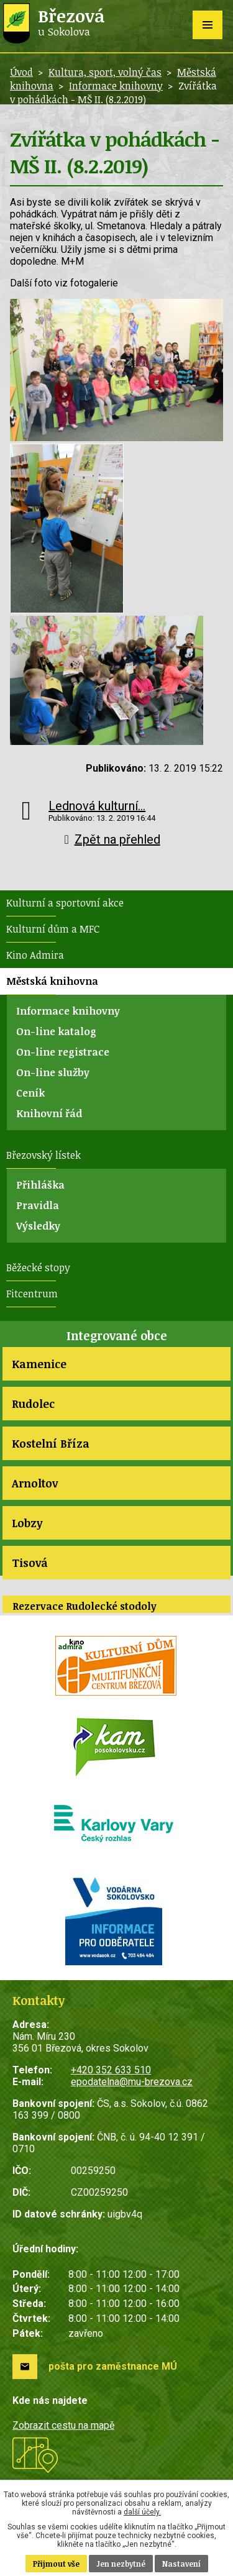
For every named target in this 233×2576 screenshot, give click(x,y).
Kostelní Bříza (50, 1443)
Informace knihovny (116, 86)
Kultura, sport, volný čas (105, 72)
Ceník (30, 1093)
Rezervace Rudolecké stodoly (84, 1606)
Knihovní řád (49, 1113)
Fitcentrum (32, 1293)
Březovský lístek (43, 1155)
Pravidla (37, 1205)
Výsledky (38, 1226)
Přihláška (40, 1185)
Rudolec (33, 1403)
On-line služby (52, 1072)
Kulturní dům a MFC (52, 929)
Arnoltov (35, 1483)
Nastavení (181, 2564)
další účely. (142, 2512)
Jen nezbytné (120, 2564)
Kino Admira (35, 955)
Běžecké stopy (38, 1267)
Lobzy (27, 1522)
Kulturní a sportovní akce (65, 903)
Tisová (30, 1562)
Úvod (21, 72)
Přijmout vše (56, 2564)
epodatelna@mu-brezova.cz (132, 2082)
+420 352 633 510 (111, 2070)
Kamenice (39, 1363)
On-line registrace (62, 1052)
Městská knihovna (52, 981)
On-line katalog (56, 1031)
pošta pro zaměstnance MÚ (112, 2366)
